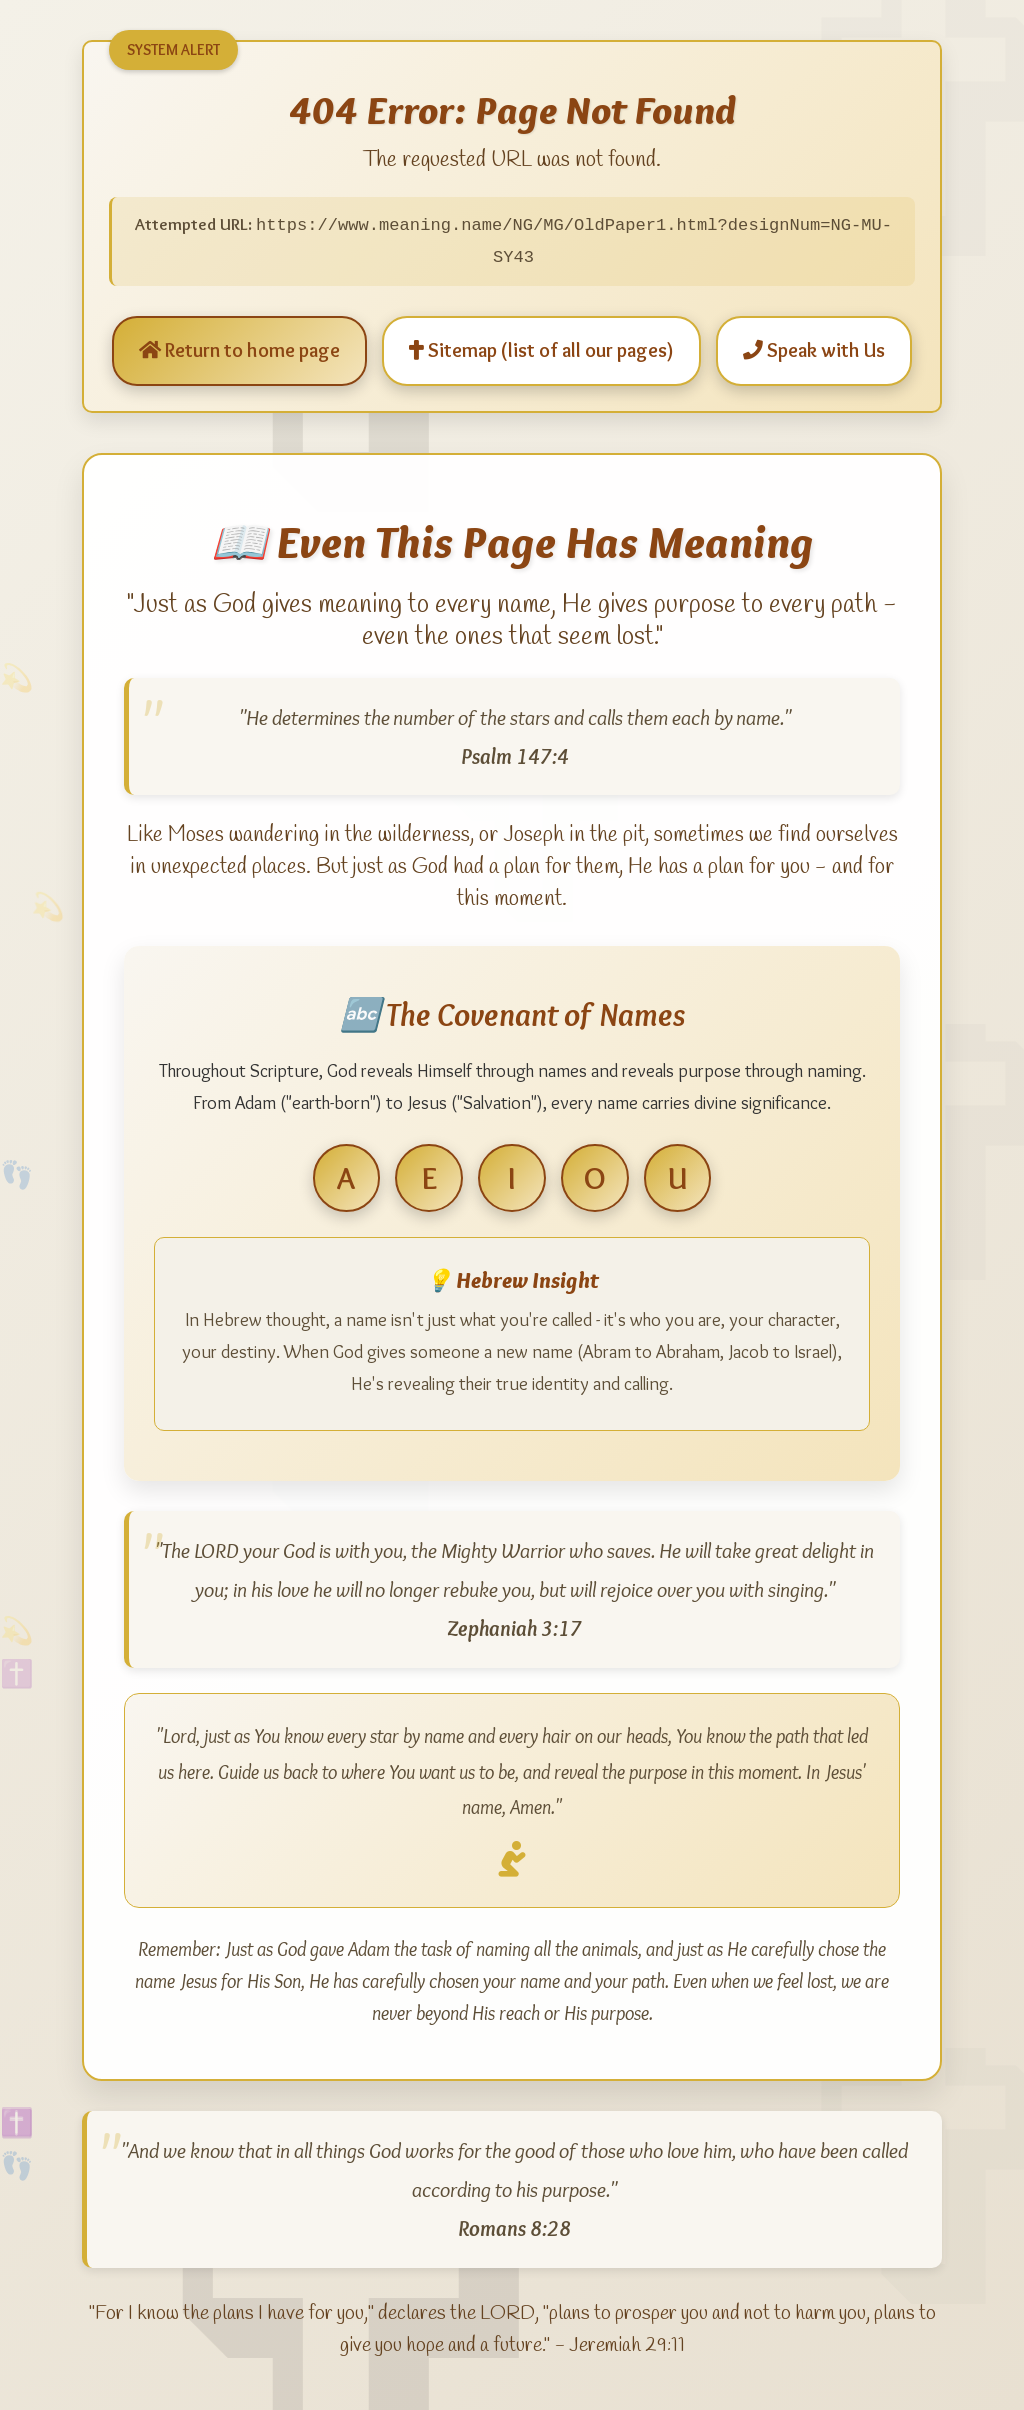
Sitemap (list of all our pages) (541, 350)
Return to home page (239, 350)
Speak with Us (814, 350)
